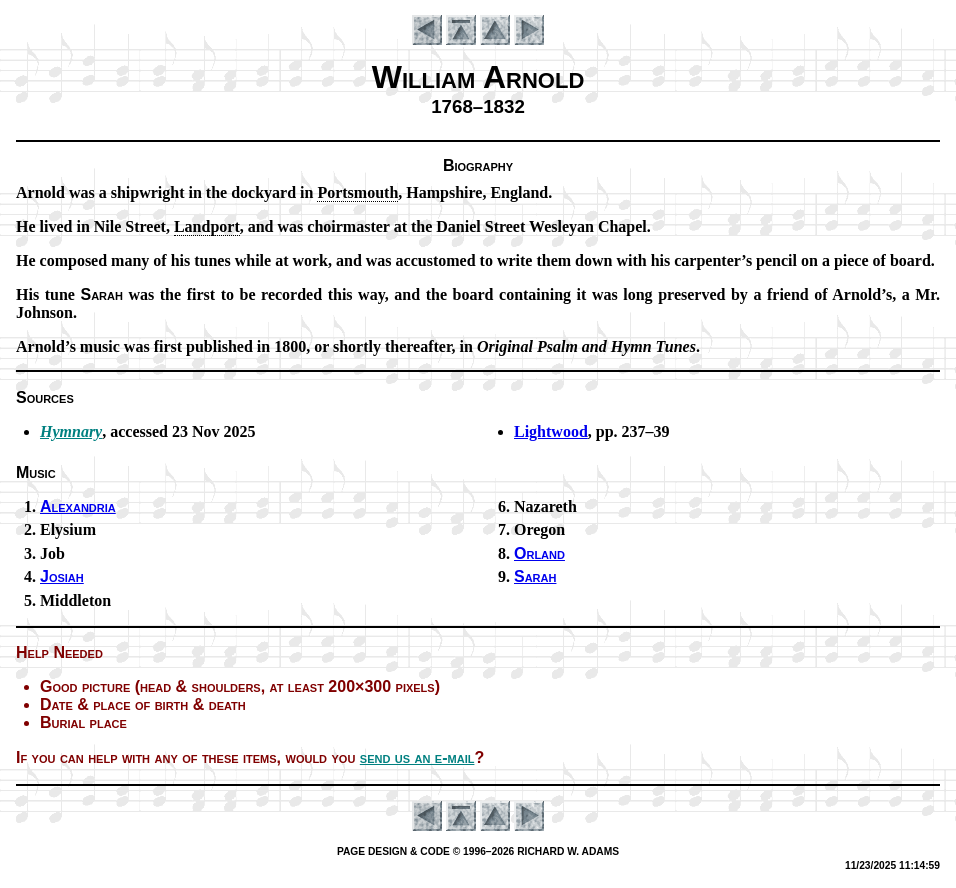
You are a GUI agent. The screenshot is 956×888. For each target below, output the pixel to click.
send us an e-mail (417, 757)
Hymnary (71, 431)
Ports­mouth (357, 192)
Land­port (207, 226)
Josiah (62, 576)
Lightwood (551, 431)
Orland (539, 553)
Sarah (535, 576)
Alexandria (78, 506)
